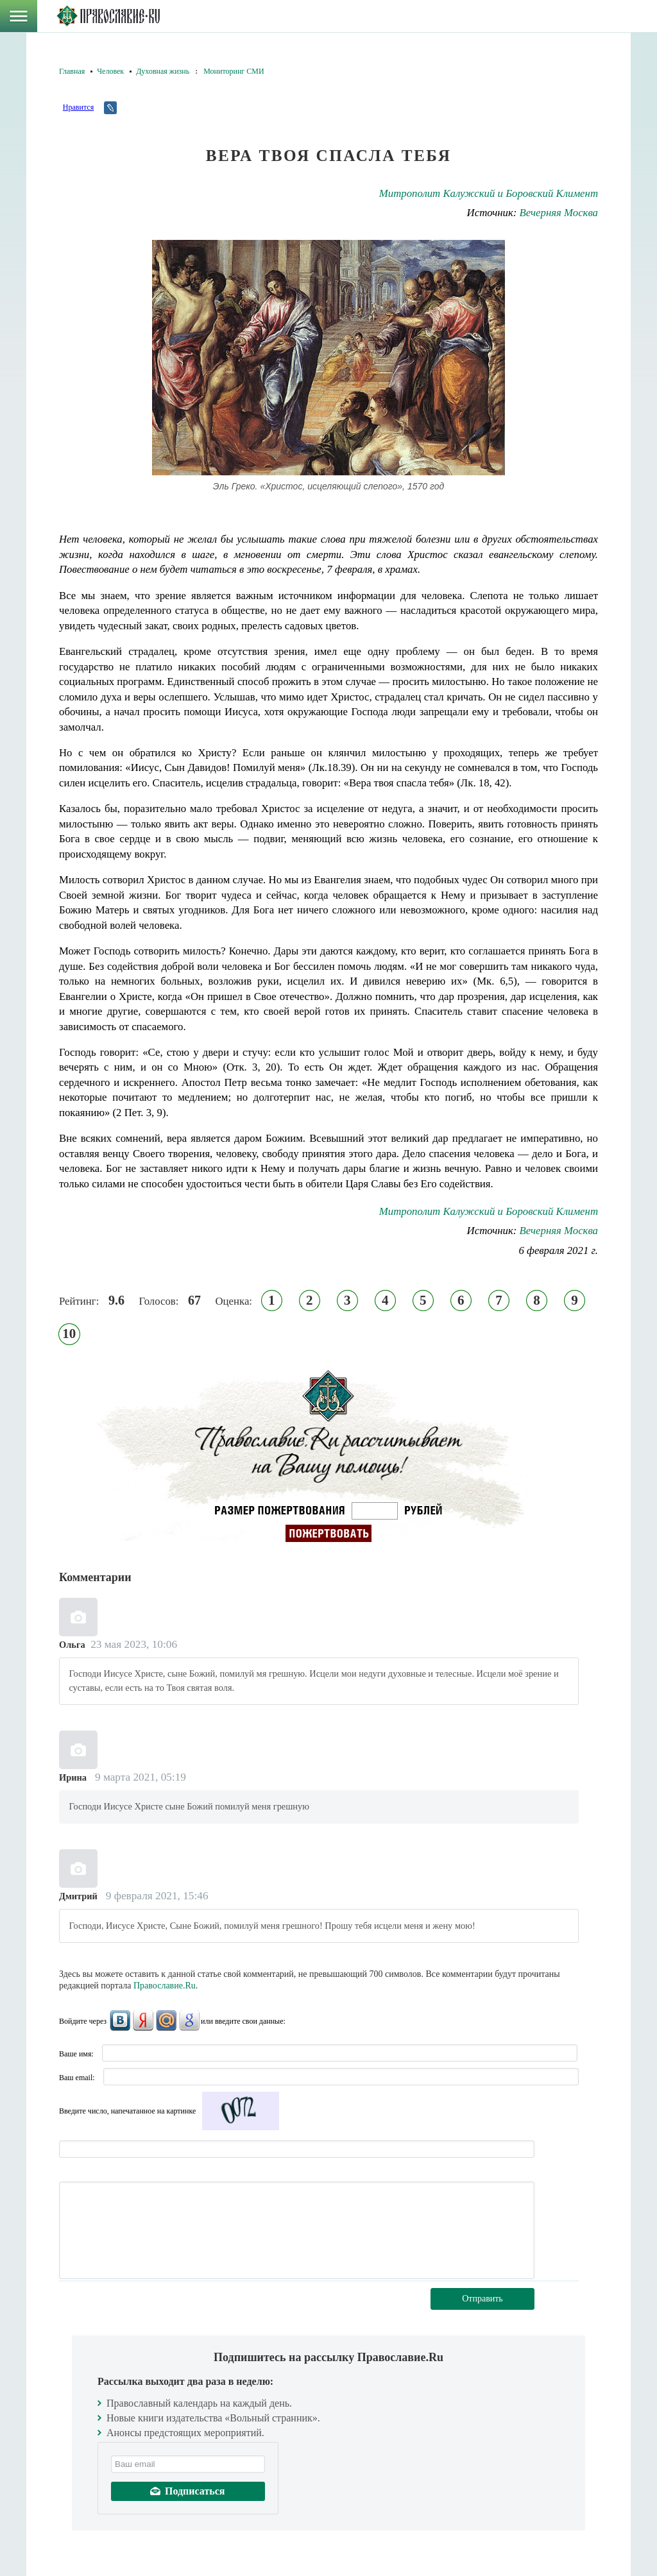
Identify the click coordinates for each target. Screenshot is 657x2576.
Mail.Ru (166, 2020)
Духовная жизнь (162, 71)
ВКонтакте (120, 2020)
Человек (110, 71)
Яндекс (143, 2020)
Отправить (482, 2298)
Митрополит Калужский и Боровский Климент (488, 193)
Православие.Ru (164, 1985)
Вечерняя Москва (559, 213)
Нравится (78, 107)
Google (189, 2020)
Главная (72, 71)
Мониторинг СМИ (233, 71)
